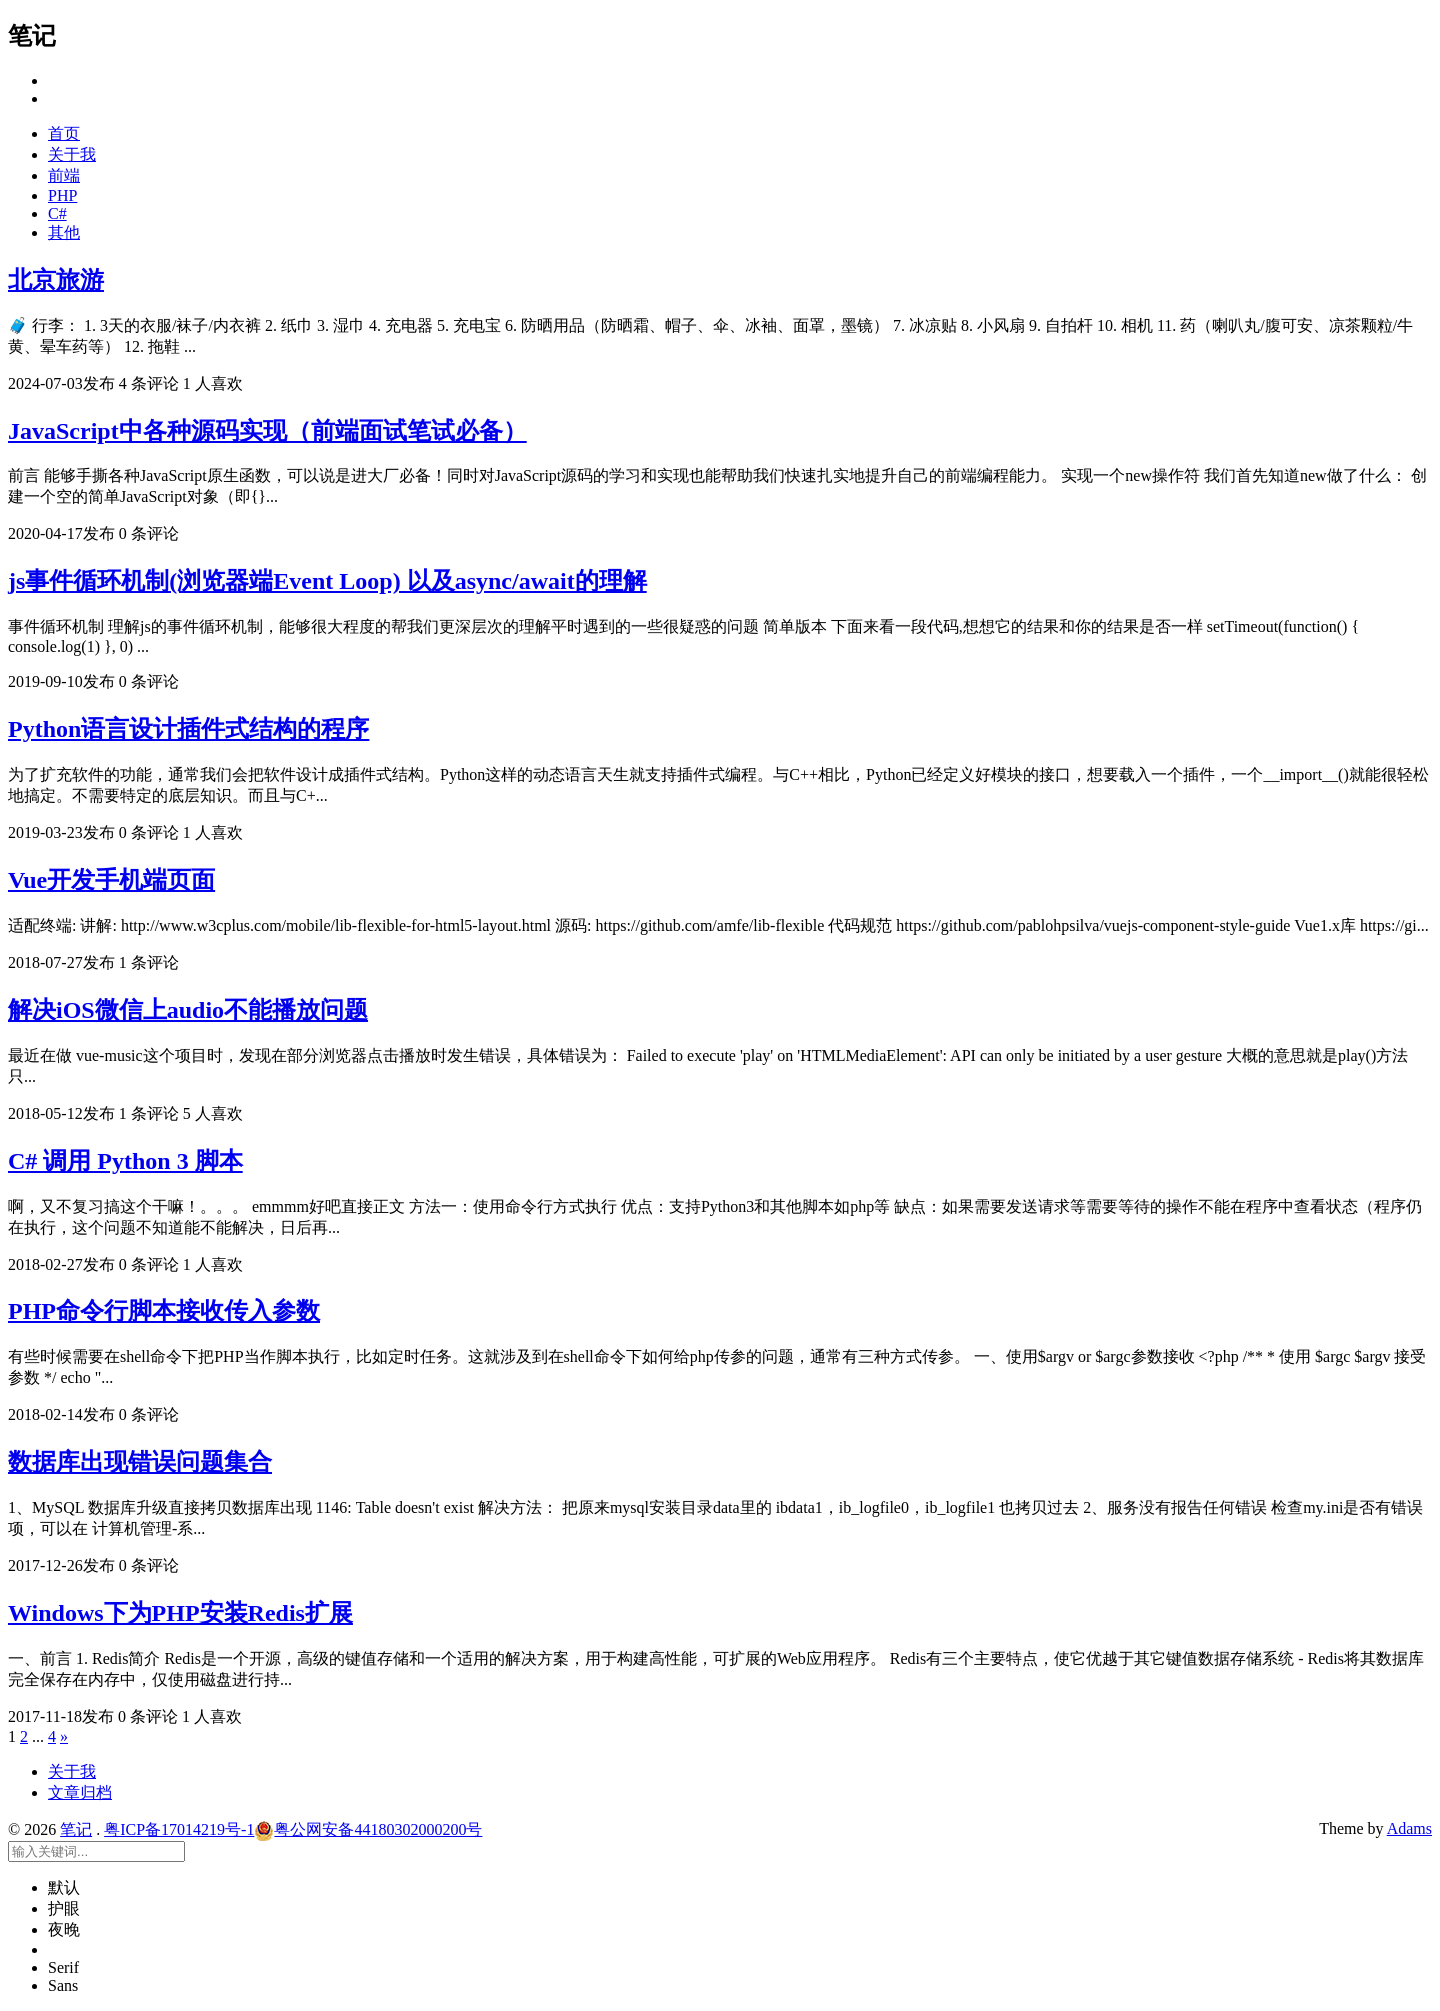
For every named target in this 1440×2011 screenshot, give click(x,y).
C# (57, 213)
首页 (64, 133)
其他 (64, 232)
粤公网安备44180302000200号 (368, 1829)
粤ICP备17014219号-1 (179, 1829)
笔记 (76, 1829)
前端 (64, 175)
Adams (1409, 1828)
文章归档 (80, 1792)
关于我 (72, 154)
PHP (62, 195)
